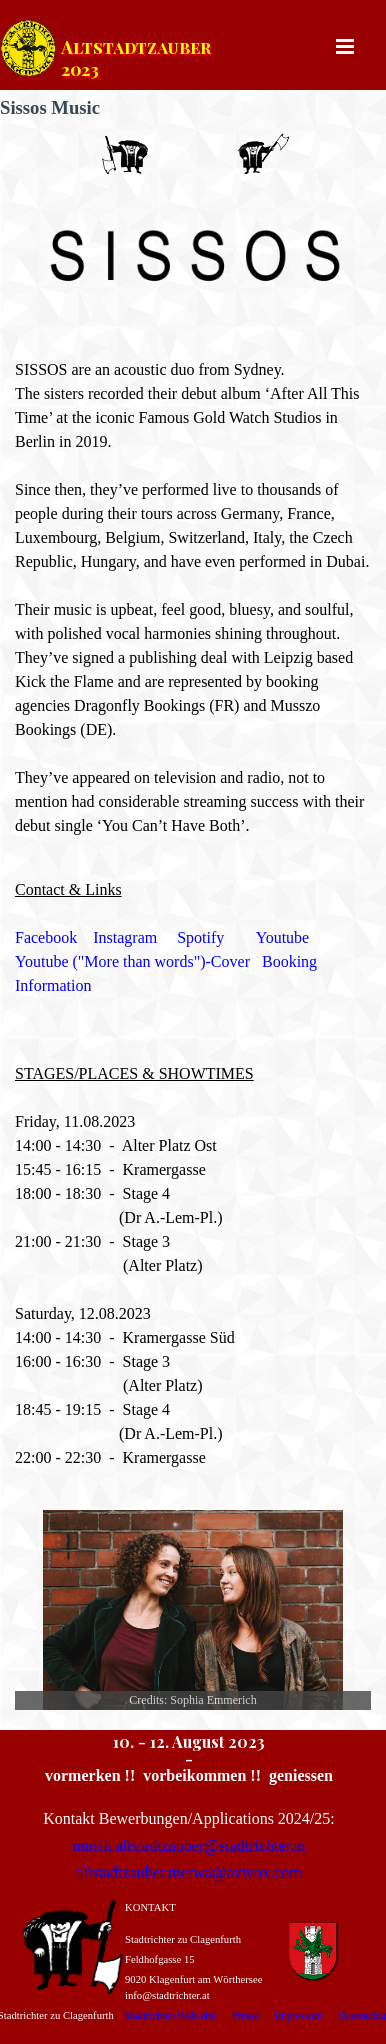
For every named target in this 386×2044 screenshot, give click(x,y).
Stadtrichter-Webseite (170, 2015)
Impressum (298, 2015)
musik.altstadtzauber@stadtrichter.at (188, 1845)
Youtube (283, 937)
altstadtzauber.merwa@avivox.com (188, 1872)
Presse (245, 2015)
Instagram (125, 937)
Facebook (46, 937)
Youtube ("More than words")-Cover (132, 961)
